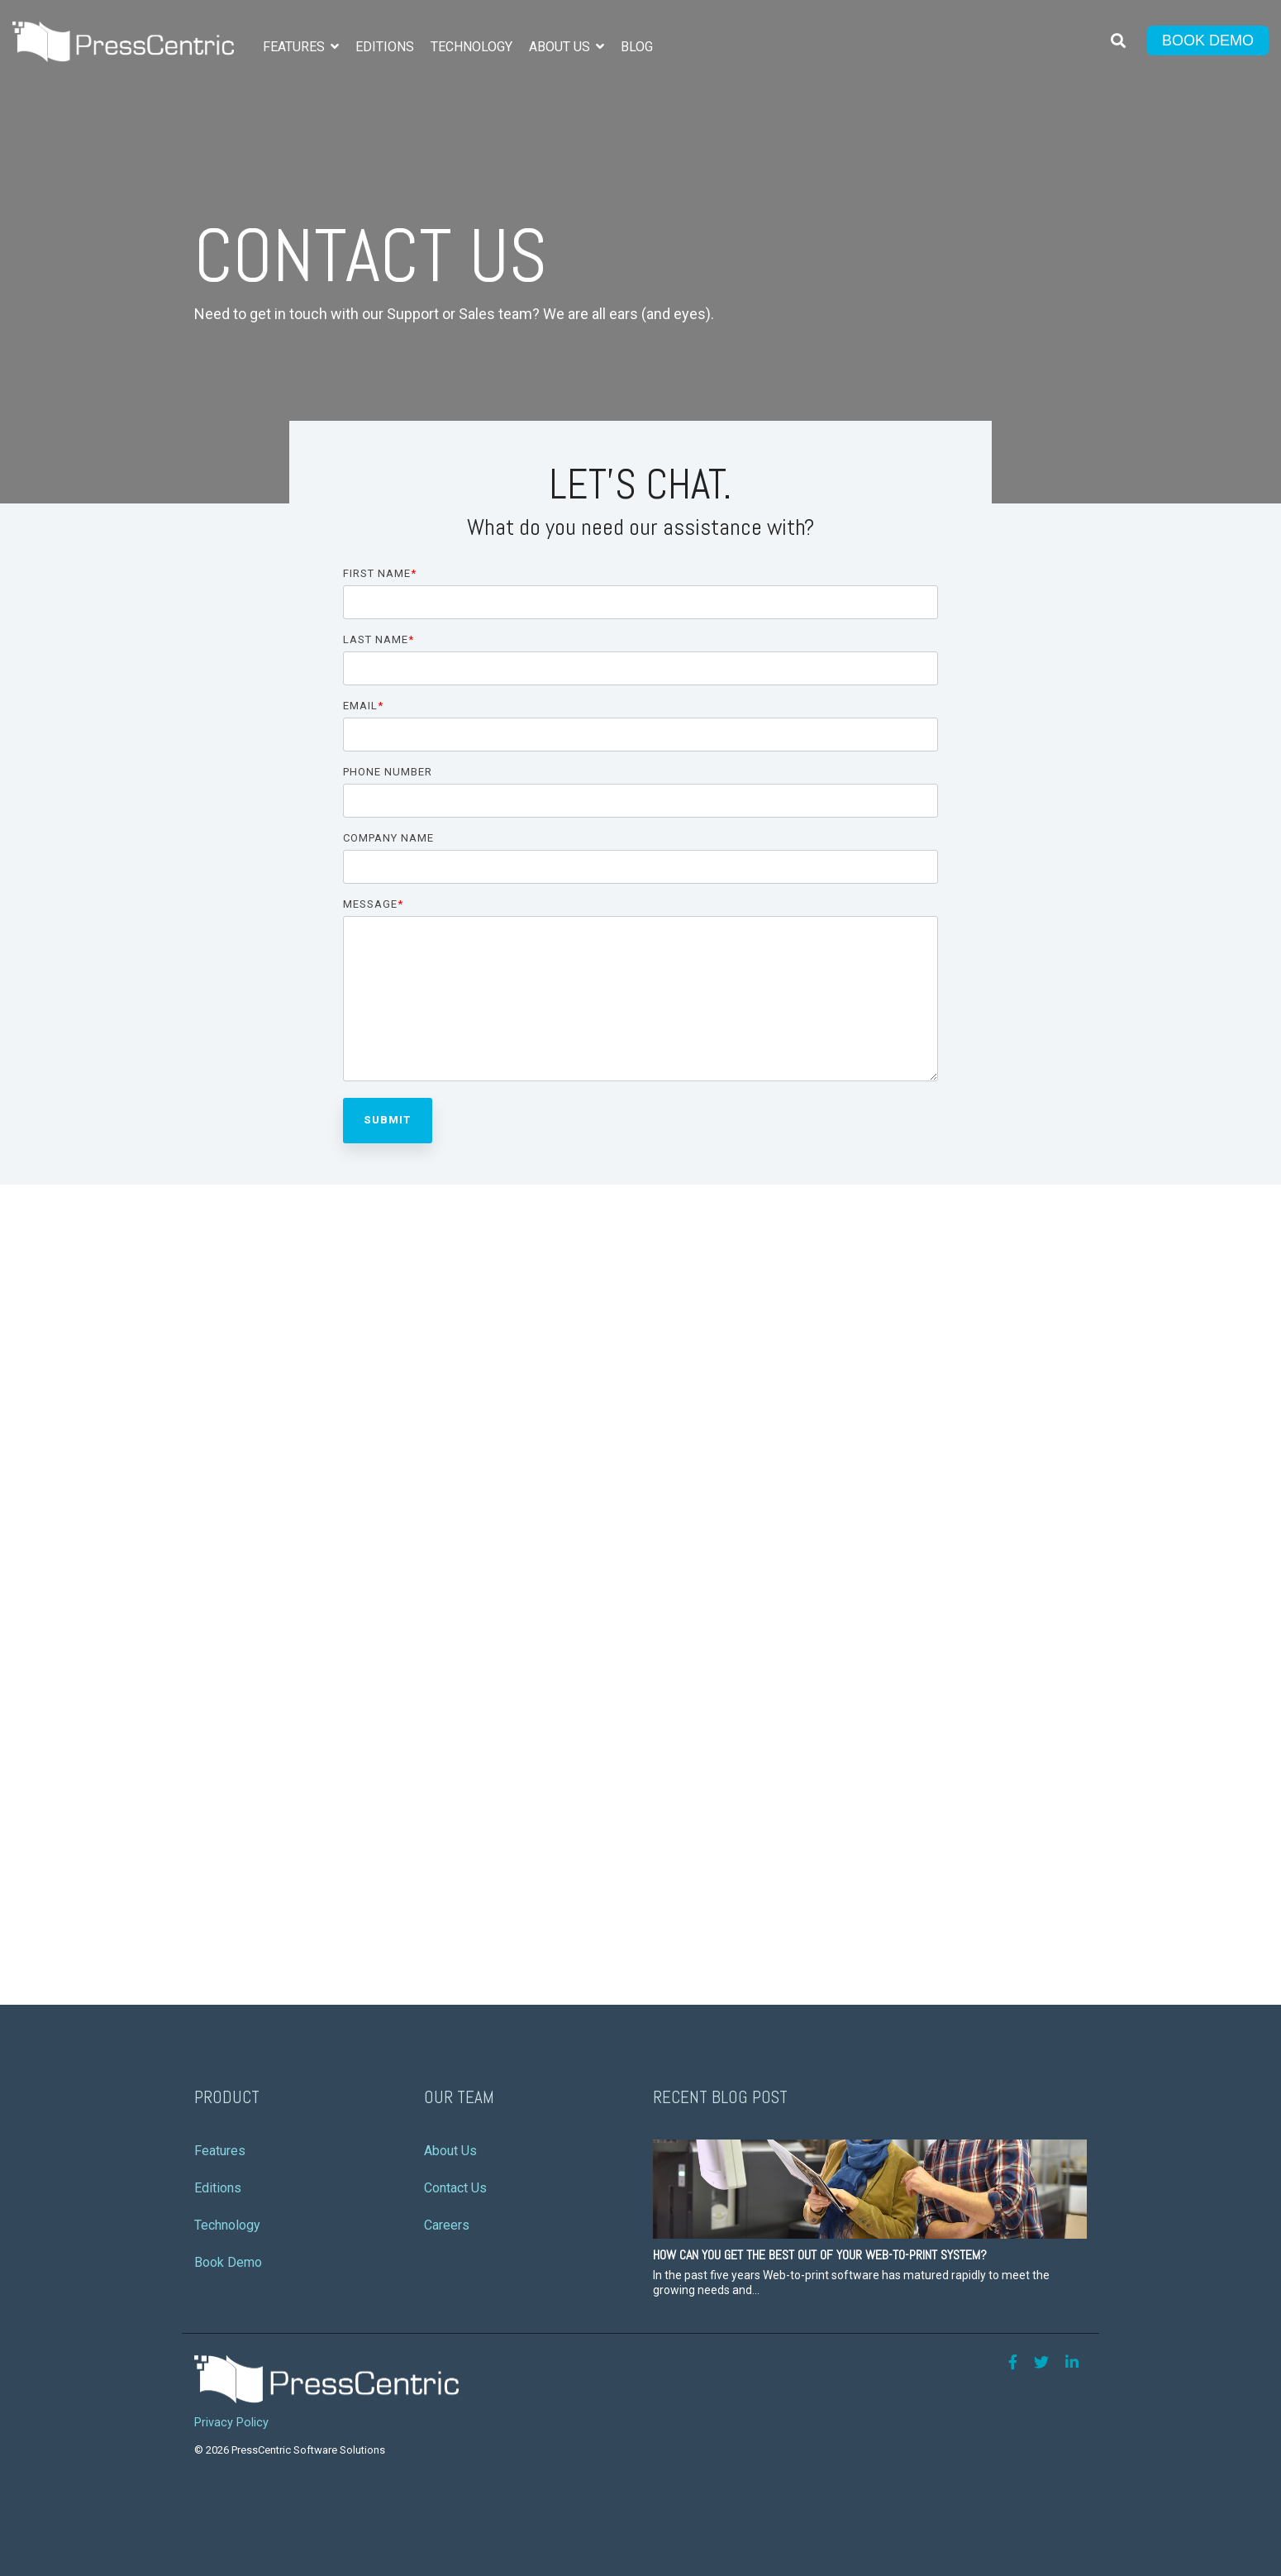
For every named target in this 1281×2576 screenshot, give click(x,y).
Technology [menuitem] (227, 2225)
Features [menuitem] (219, 2151)
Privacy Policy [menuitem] (231, 2423)
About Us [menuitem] (450, 2151)
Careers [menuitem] (446, 2225)
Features (295, 47)
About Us (561, 47)
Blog (637, 47)
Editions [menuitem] (217, 2188)
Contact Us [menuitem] (455, 2188)
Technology (471, 47)
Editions (384, 47)
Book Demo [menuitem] (228, 2262)
